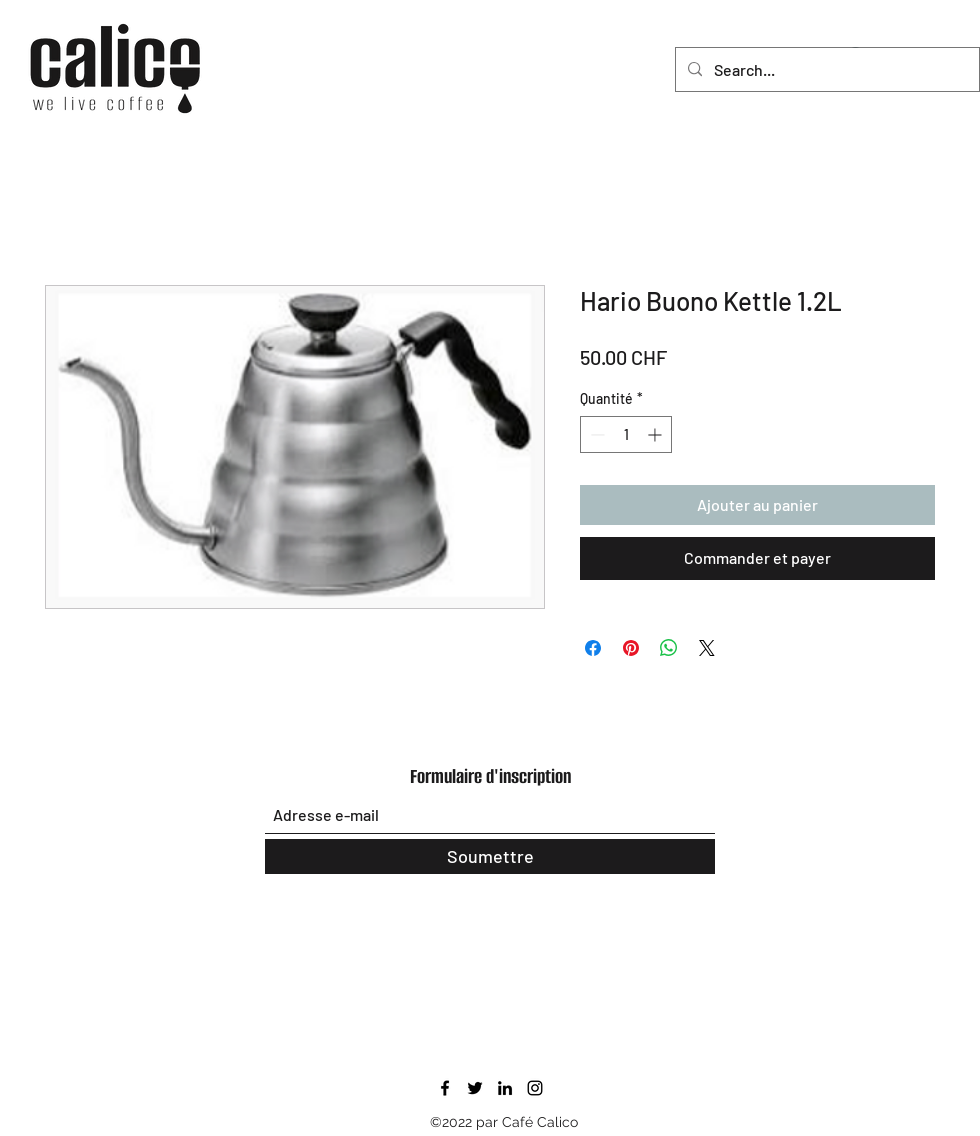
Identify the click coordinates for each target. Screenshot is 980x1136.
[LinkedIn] (505, 1088)
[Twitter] (475, 1088)
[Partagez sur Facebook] (593, 648)
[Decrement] (595, 434)
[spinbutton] (626, 434)
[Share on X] (707, 648)
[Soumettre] (490, 856)
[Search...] (825, 70)
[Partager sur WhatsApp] (669, 648)
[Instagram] (535, 1088)
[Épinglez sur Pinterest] (631, 648)
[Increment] (656, 434)
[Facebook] (445, 1088)
